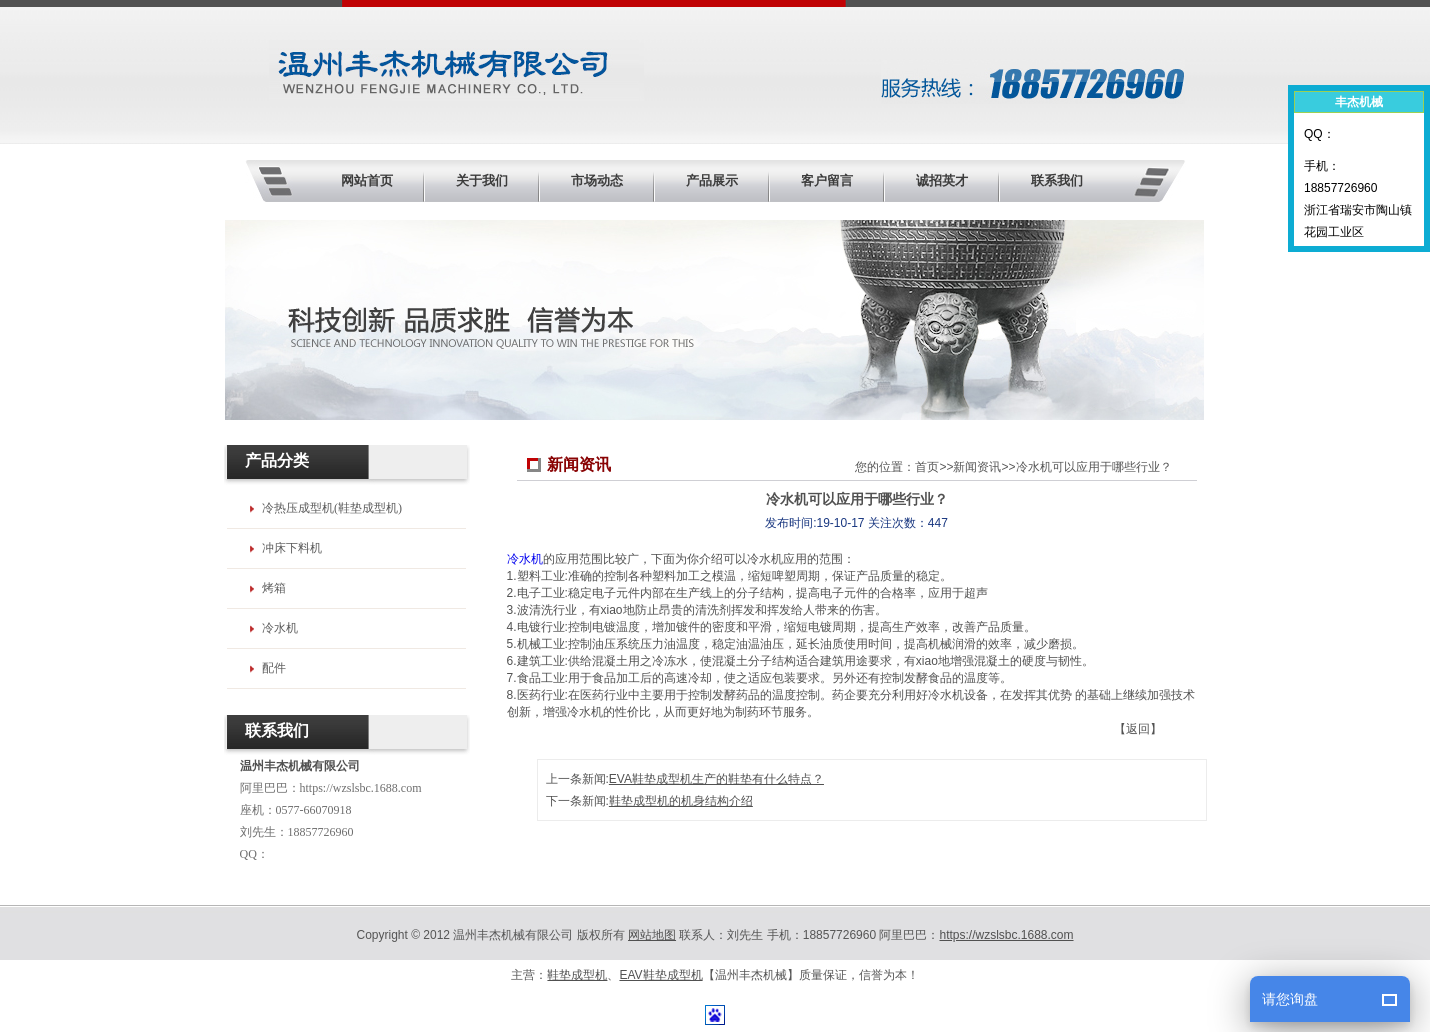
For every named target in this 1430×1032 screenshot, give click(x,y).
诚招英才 (942, 180)
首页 (927, 467)
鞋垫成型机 (577, 975)
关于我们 (482, 180)
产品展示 (712, 180)
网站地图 (652, 935)
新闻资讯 (977, 467)
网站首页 (367, 180)
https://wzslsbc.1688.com (361, 788)
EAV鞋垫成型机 (660, 975)
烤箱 (274, 588)
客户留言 (827, 180)
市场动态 (597, 180)
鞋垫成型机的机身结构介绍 (681, 801)
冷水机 (525, 559)
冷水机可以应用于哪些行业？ (1094, 467)
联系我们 (1057, 180)
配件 (274, 668)
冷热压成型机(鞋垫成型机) (332, 508)
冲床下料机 (292, 548)
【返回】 (1138, 729)
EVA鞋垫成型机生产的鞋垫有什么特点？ (716, 779)
